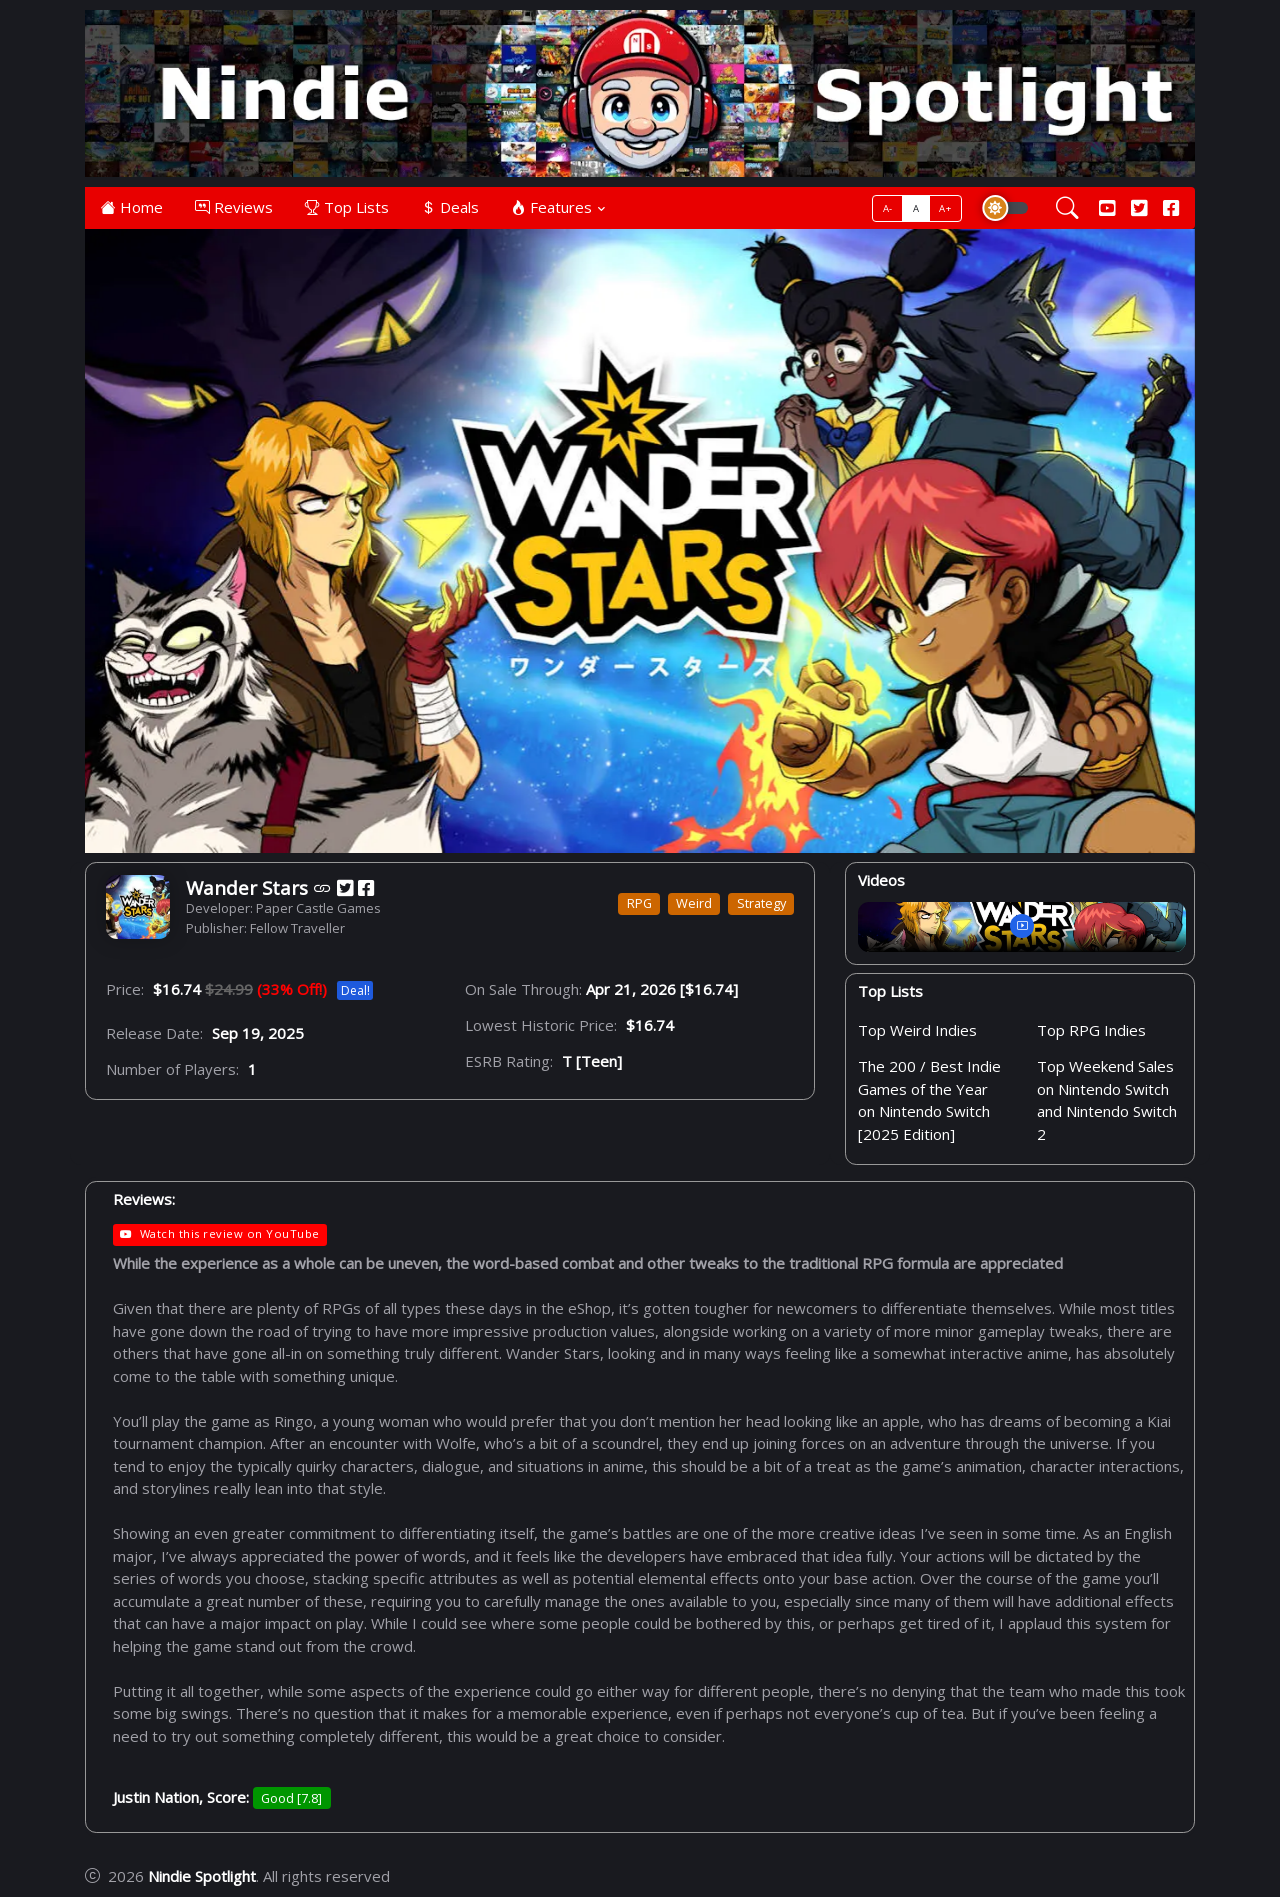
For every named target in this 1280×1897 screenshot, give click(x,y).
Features (551, 207)
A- (888, 208)
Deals (450, 207)
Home (132, 207)
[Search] (1067, 208)
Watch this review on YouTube (220, 1234)
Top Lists (347, 207)
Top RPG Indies (1091, 1030)
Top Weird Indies (917, 1030)
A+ (945, 208)
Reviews (234, 207)
